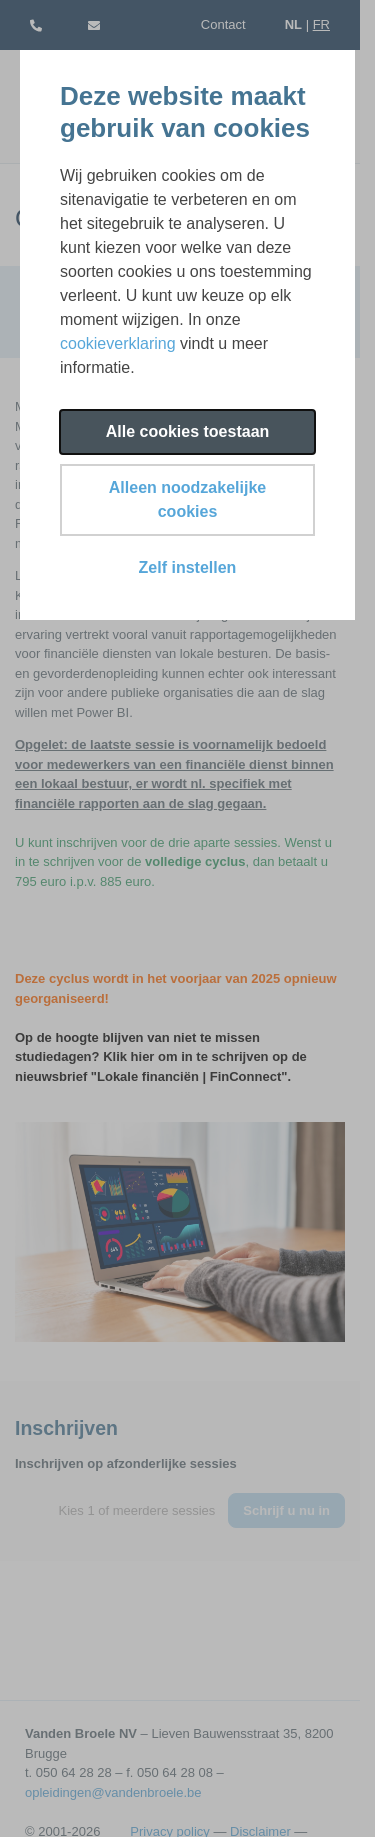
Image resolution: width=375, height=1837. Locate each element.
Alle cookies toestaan (188, 431)
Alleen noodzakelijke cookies (187, 499)
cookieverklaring (118, 343)
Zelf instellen (188, 567)
